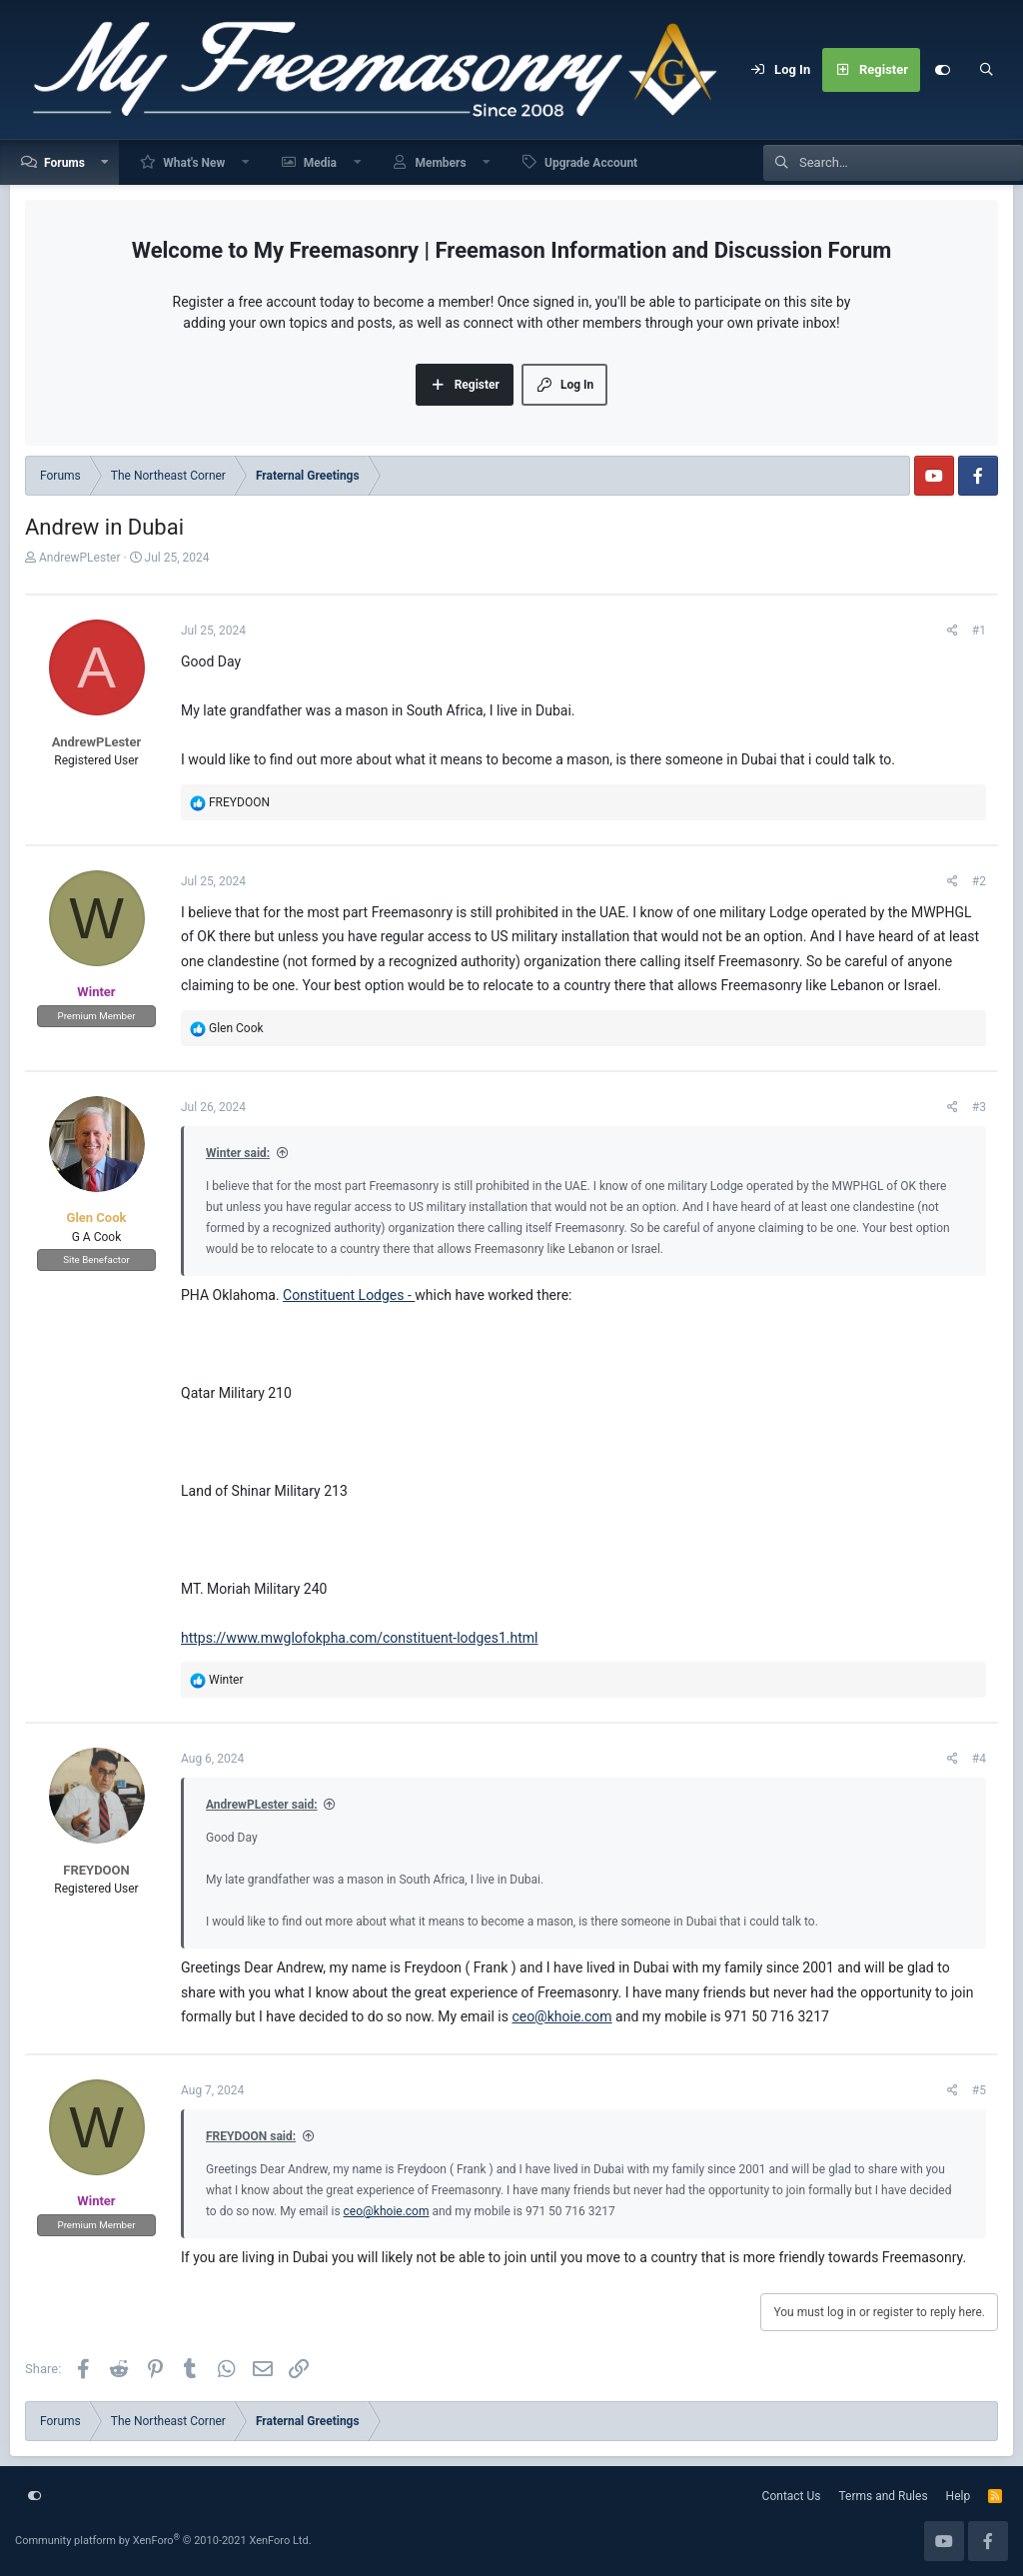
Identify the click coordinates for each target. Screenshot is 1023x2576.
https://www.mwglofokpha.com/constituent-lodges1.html (359, 1638)
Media (320, 163)
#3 (979, 1107)
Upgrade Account (590, 163)
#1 (979, 631)
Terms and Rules (883, 2496)
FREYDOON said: (251, 2136)
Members (440, 163)
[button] (106, 162)
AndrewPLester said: (262, 1805)
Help (958, 2496)
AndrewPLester (80, 558)
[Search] (986, 70)
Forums (64, 163)
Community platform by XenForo (163, 2540)
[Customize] (942, 70)
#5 (979, 2090)
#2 (979, 881)
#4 (979, 1759)
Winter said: (238, 1153)
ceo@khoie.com (561, 2016)
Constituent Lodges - (349, 1295)
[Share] (952, 631)
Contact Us (791, 2496)
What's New (194, 163)
